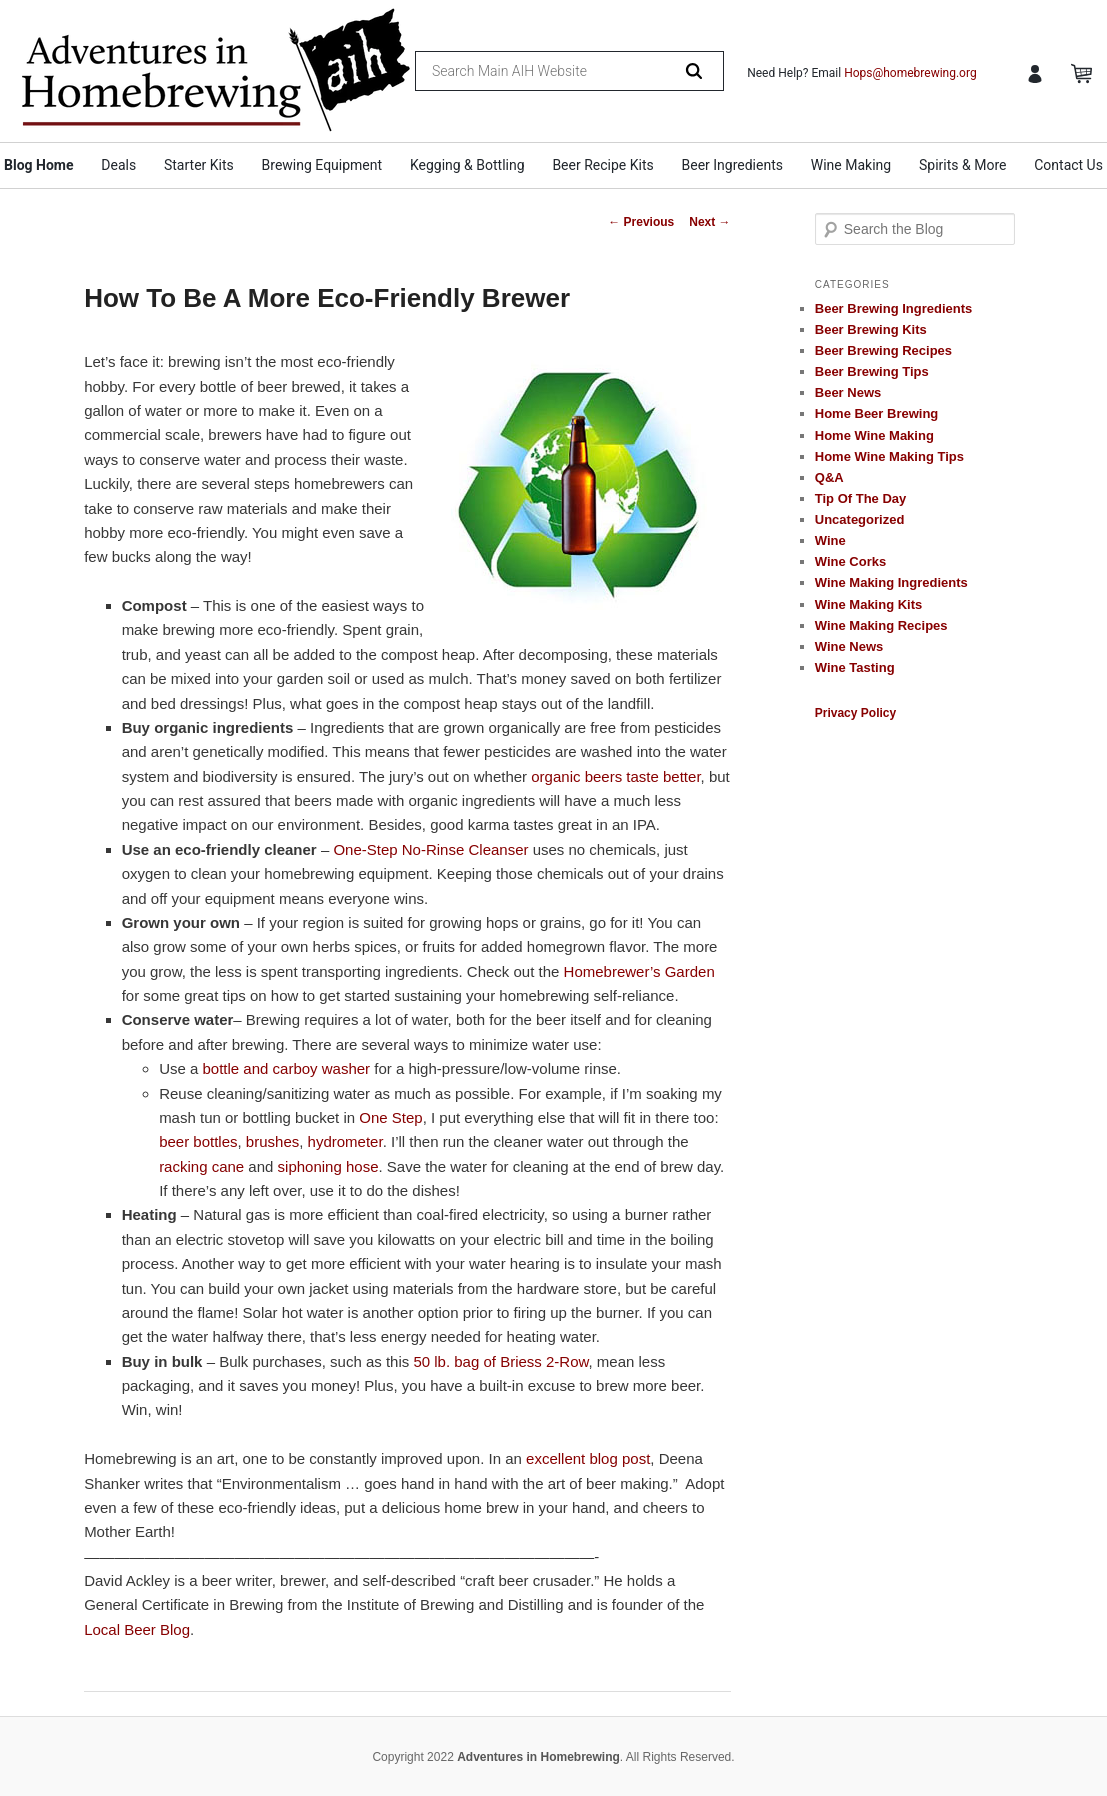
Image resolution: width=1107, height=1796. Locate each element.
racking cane (201, 1166)
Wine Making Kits (869, 604)
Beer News (848, 392)
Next (709, 222)
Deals (118, 165)
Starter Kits (199, 165)
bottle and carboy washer (286, 1068)
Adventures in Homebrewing (538, 1757)
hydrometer (345, 1141)
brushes (272, 1141)
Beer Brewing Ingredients (893, 308)
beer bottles (198, 1141)
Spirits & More (962, 165)
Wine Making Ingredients (891, 582)
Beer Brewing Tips (872, 371)
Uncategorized (860, 519)
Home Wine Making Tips (889, 456)
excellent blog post (588, 1458)
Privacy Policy (855, 713)
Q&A (829, 477)
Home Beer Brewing (877, 413)
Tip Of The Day (861, 498)
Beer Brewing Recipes (883, 350)
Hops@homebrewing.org (910, 73)
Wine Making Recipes (881, 625)
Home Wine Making (874, 435)
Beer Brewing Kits (871, 329)
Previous (641, 222)
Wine (830, 540)
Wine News (849, 646)
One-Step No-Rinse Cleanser (430, 849)
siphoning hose (328, 1166)
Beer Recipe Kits (602, 165)
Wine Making (851, 165)
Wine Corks (850, 561)
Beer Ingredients (733, 165)
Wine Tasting (855, 667)
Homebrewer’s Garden (639, 971)
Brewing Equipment (322, 165)
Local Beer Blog (137, 1629)
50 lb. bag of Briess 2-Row (500, 1361)
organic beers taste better (615, 776)
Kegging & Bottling (467, 165)
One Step (390, 1117)
